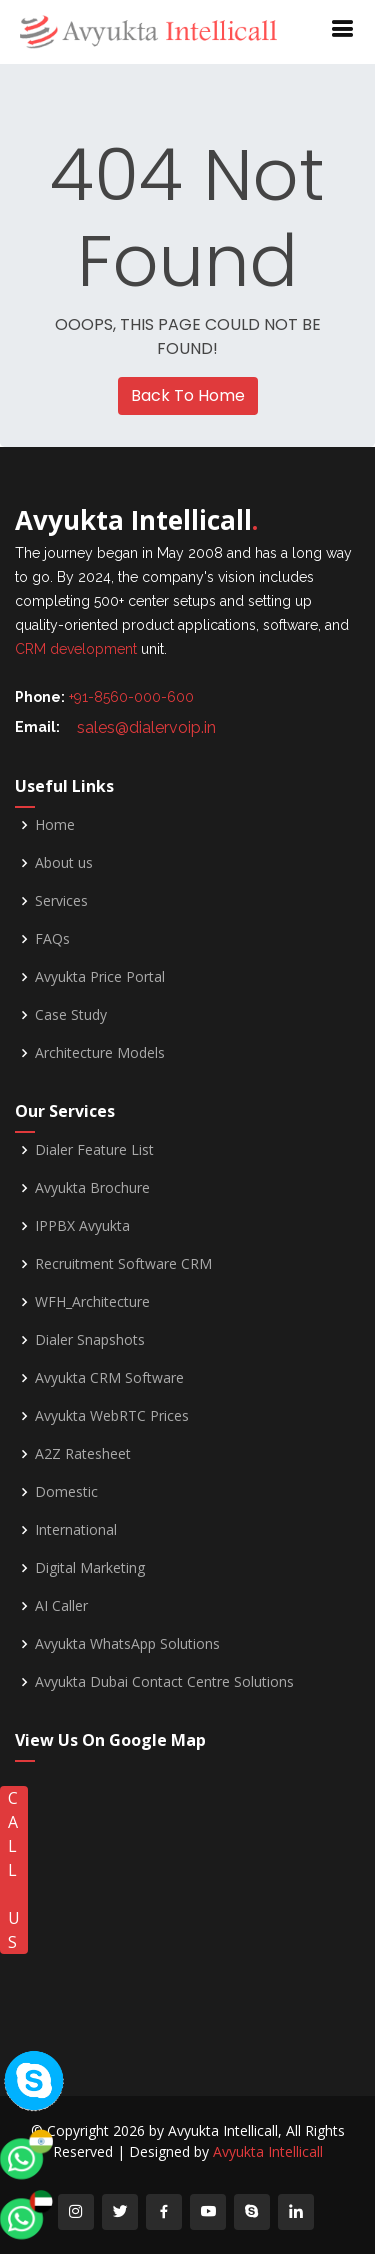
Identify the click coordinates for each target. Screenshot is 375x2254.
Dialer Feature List (94, 1150)
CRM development (76, 649)
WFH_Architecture (92, 1302)
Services (61, 901)
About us (64, 863)
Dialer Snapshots (90, 1340)
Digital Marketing (90, 1568)
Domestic (66, 1492)
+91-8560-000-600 (131, 697)
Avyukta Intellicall (268, 2151)
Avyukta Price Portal (100, 977)
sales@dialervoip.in (146, 727)
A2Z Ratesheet (83, 1454)
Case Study (71, 1015)
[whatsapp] (55, 1940)
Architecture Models (100, 1053)
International (76, 1530)
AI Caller (61, 1606)
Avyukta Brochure (92, 1188)
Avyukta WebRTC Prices (112, 1416)
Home (55, 825)
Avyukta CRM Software (109, 1378)
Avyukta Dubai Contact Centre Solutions (164, 1682)
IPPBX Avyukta (82, 1226)
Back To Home (188, 395)
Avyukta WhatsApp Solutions (127, 1644)
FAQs (52, 939)
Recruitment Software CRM (123, 1264)
